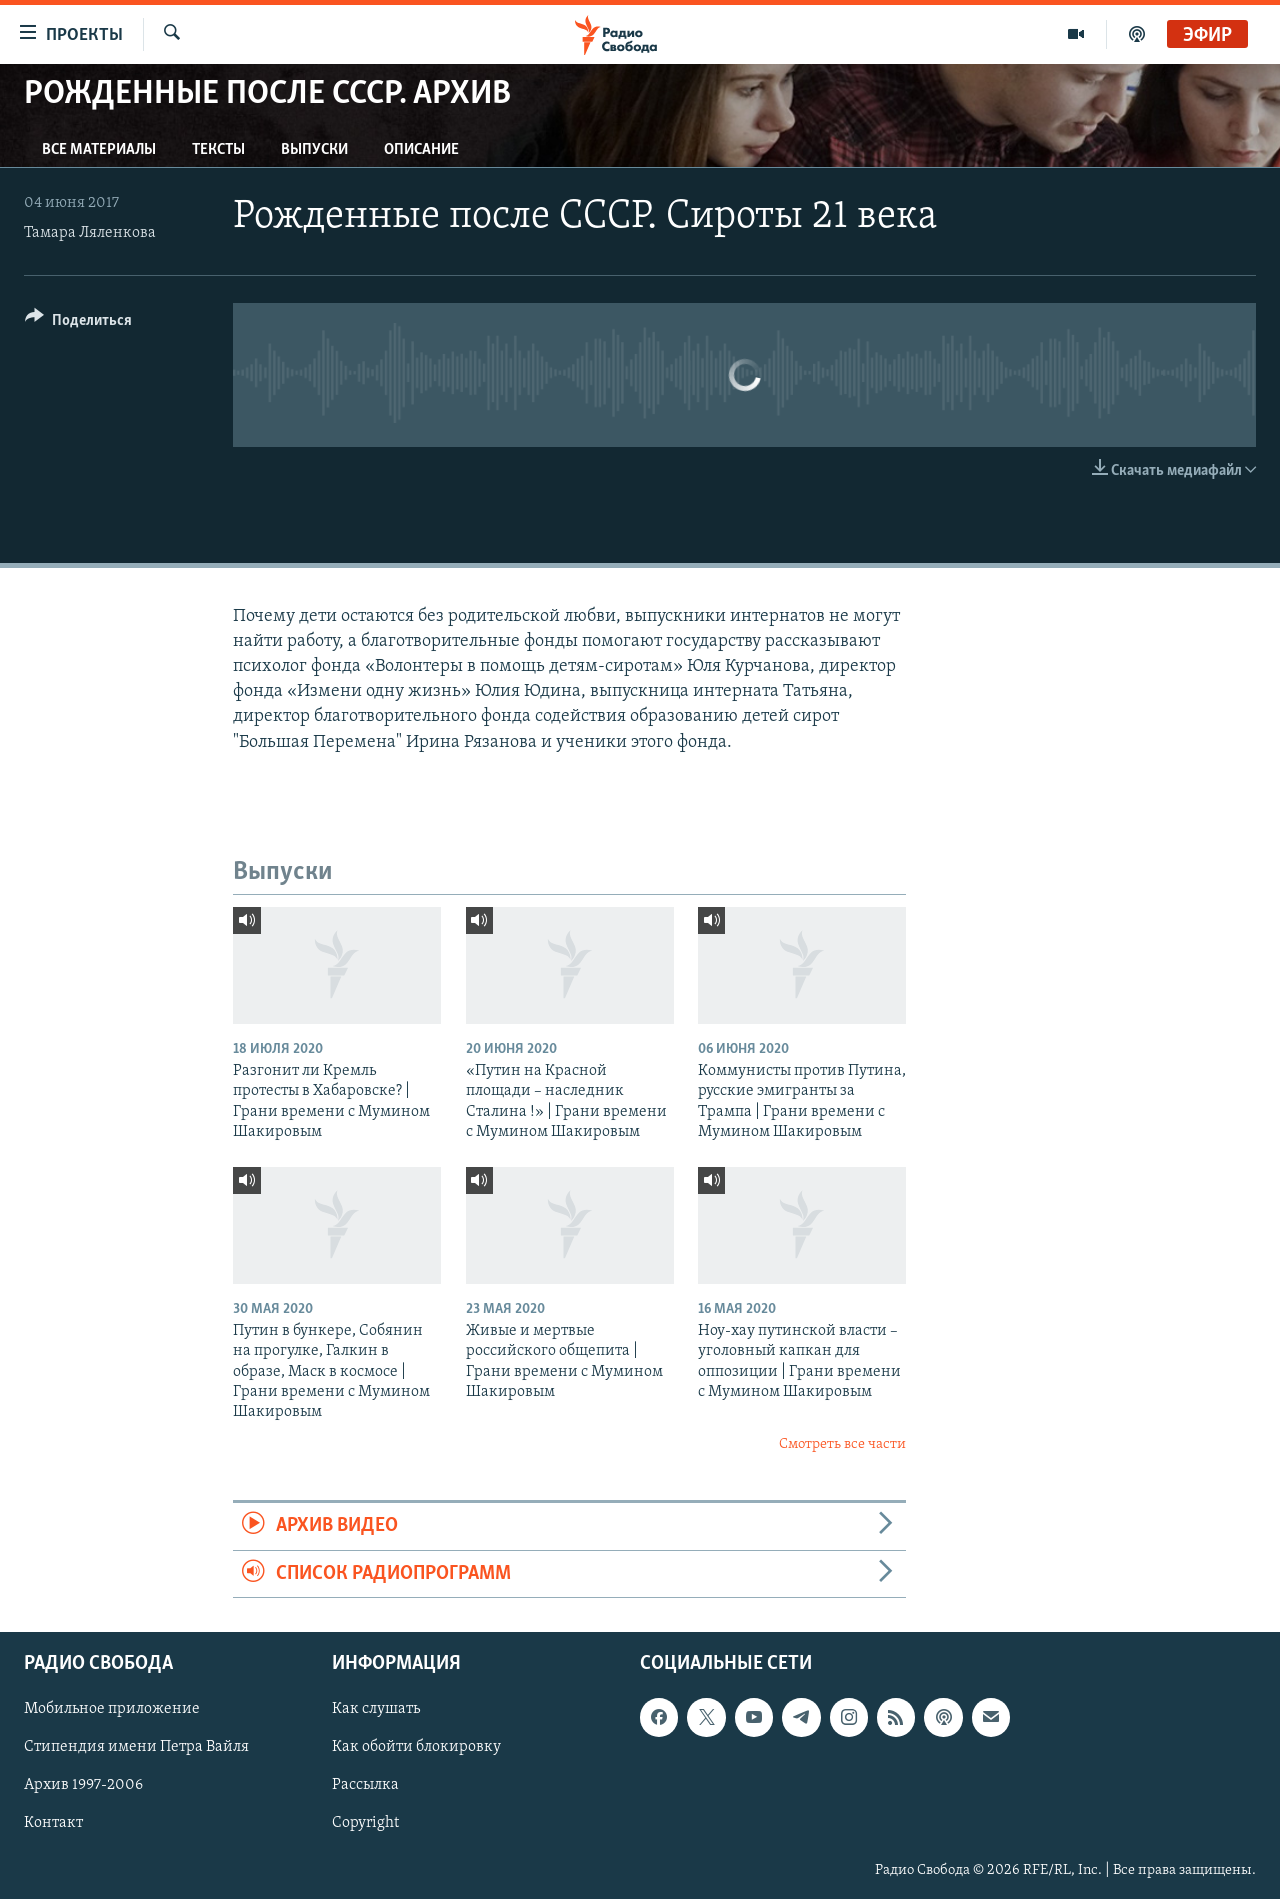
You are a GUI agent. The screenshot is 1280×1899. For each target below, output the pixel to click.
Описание (421, 150)
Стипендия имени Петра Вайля (136, 1747)
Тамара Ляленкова (90, 233)
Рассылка (365, 1785)
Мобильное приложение (112, 1709)
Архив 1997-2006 (83, 1785)
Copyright (365, 1823)
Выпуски (314, 150)
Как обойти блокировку (416, 1747)
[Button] (78, 323)
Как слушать (376, 1709)
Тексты (218, 150)
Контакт (53, 1823)
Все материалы (99, 150)
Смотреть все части (842, 1444)
